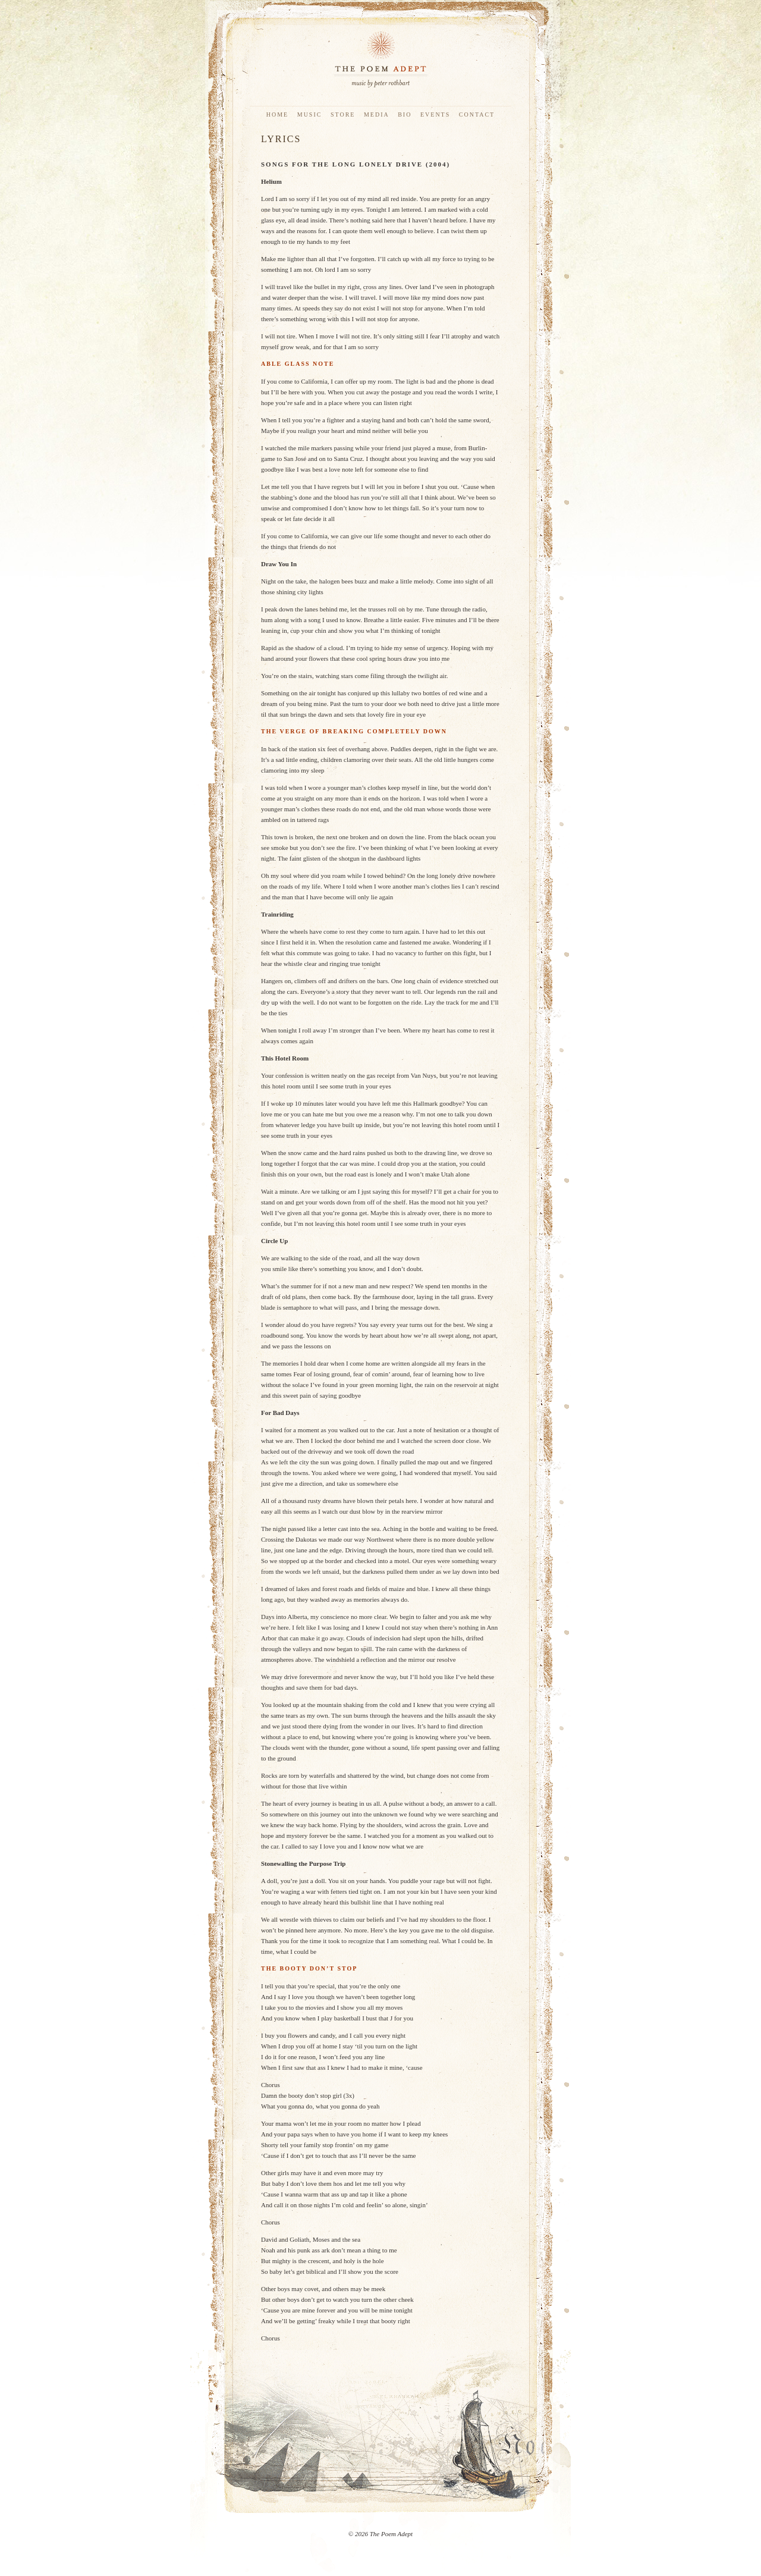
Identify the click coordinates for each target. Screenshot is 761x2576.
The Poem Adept (380, 59)
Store (343, 114)
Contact (477, 114)
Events (435, 114)
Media (376, 114)
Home (277, 114)
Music (309, 114)
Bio (404, 114)
